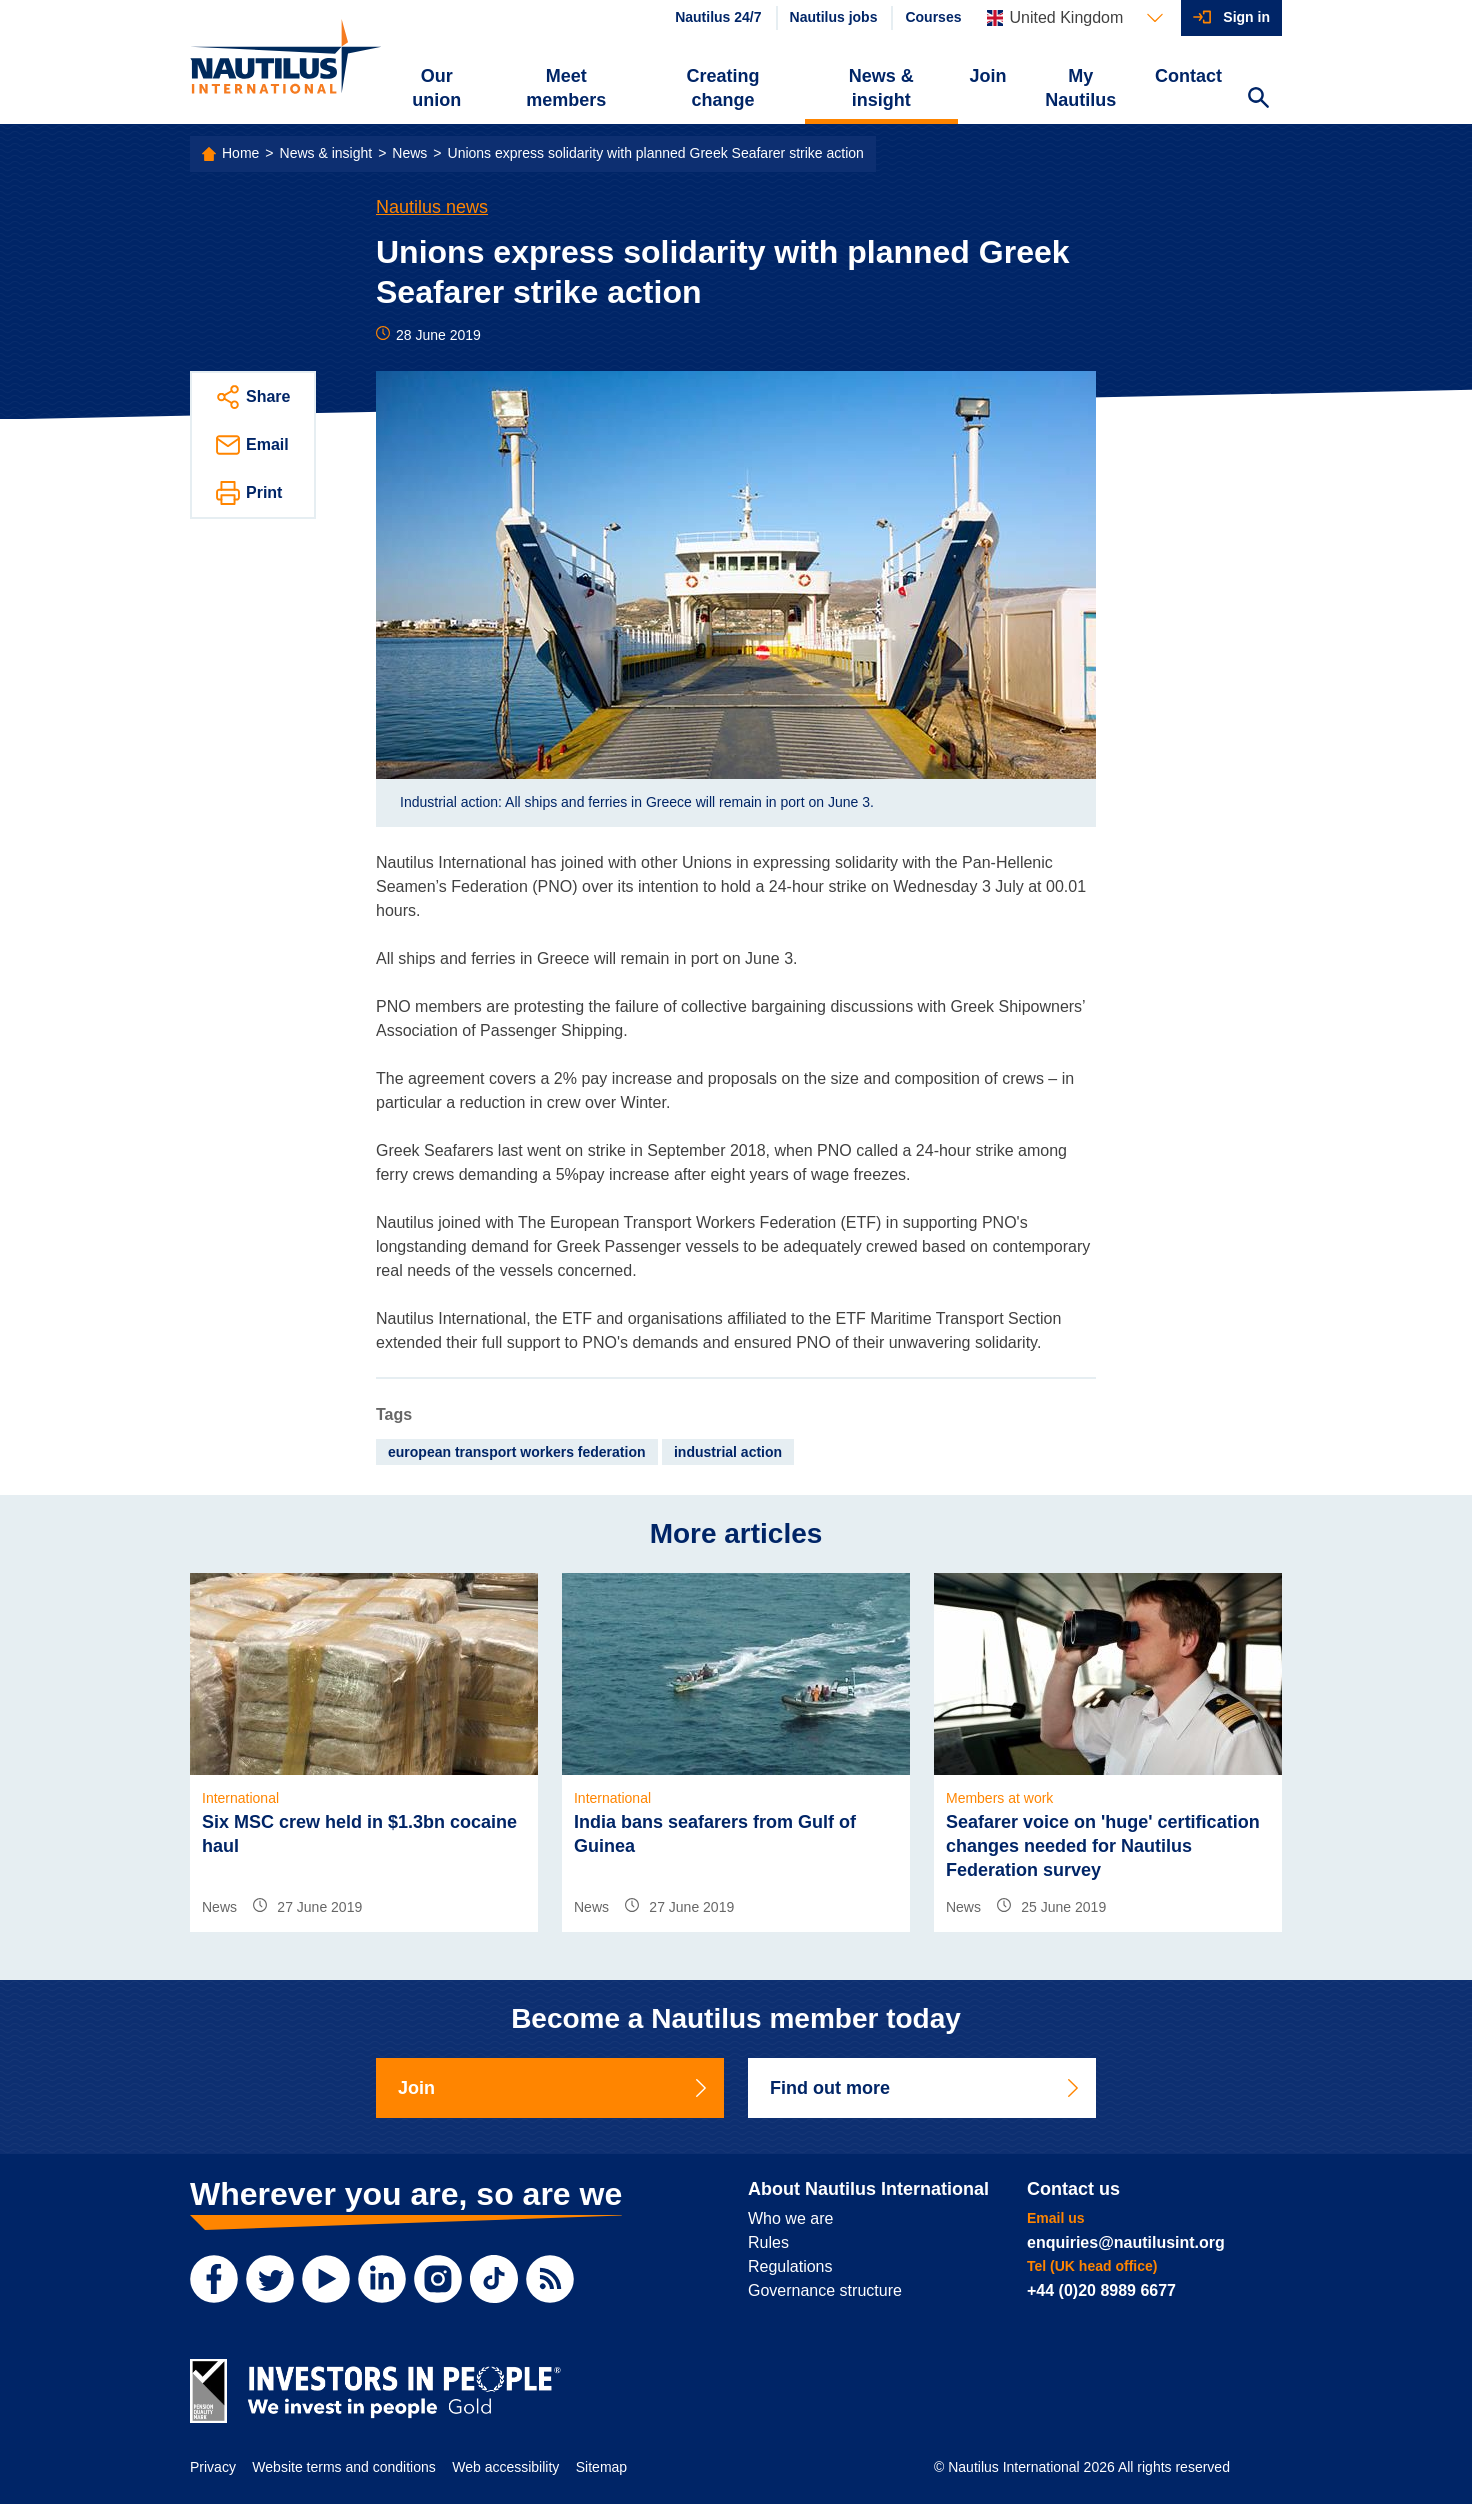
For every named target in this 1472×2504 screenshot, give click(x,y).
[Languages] (1075, 18)
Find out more (926, 2088)
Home (240, 153)
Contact (1188, 76)
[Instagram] (438, 2279)
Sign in (1246, 17)
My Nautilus (1080, 88)
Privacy (213, 2467)
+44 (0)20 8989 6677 (1101, 2290)
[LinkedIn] (382, 2279)
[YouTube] (326, 2279)
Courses (933, 17)
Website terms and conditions (343, 2467)
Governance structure (825, 2290)
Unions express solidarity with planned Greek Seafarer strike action (656, 153)
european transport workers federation (517, 1452)
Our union (436, 88)
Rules (768, 2242)
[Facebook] (214, 2279)
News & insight (881, 88)
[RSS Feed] (550, 2279)
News (409, 153)
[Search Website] (1258, 100)
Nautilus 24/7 (718, 17)
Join (988, 76)
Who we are (790, 2218)
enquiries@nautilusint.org (1126, 2242)
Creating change (723, 88)
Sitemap (601, 2467)
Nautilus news (432, 207)
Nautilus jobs (834, 17)
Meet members (566, 88)
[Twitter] (270, 2279)
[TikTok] (494, 2279)
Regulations (790, 2266)
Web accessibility (505, 2467)
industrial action (728, 1452)
